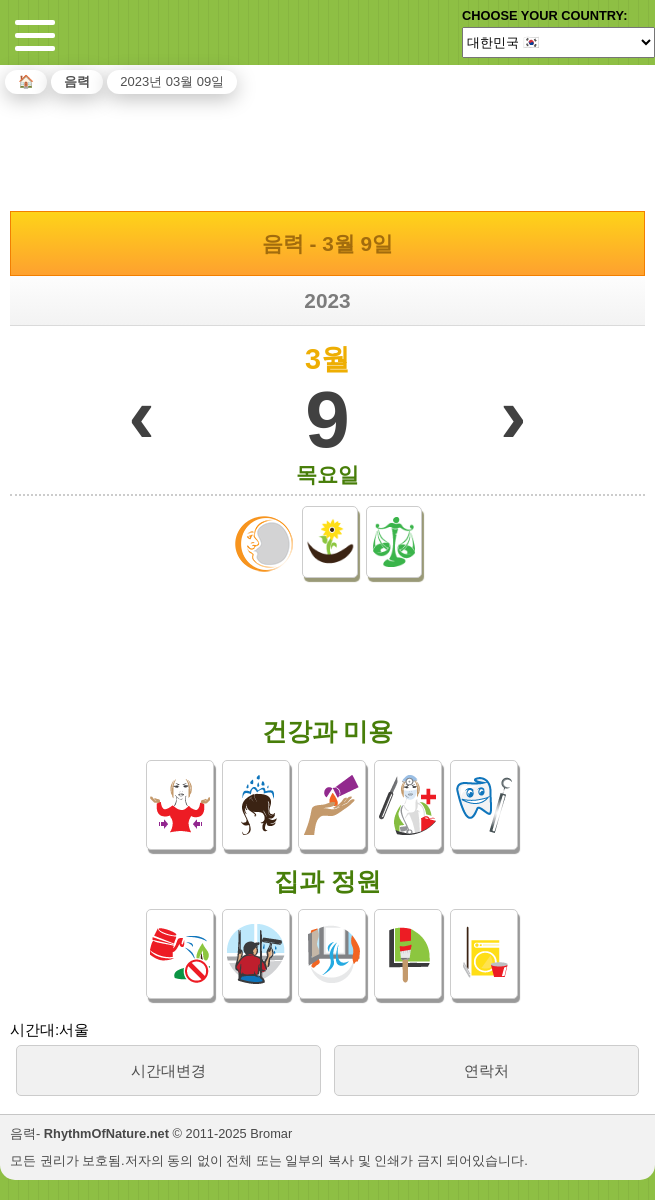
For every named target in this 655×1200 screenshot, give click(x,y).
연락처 (486, 1070)
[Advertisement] (328, 149)
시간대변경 (168, 1070)
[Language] (558, 42)
